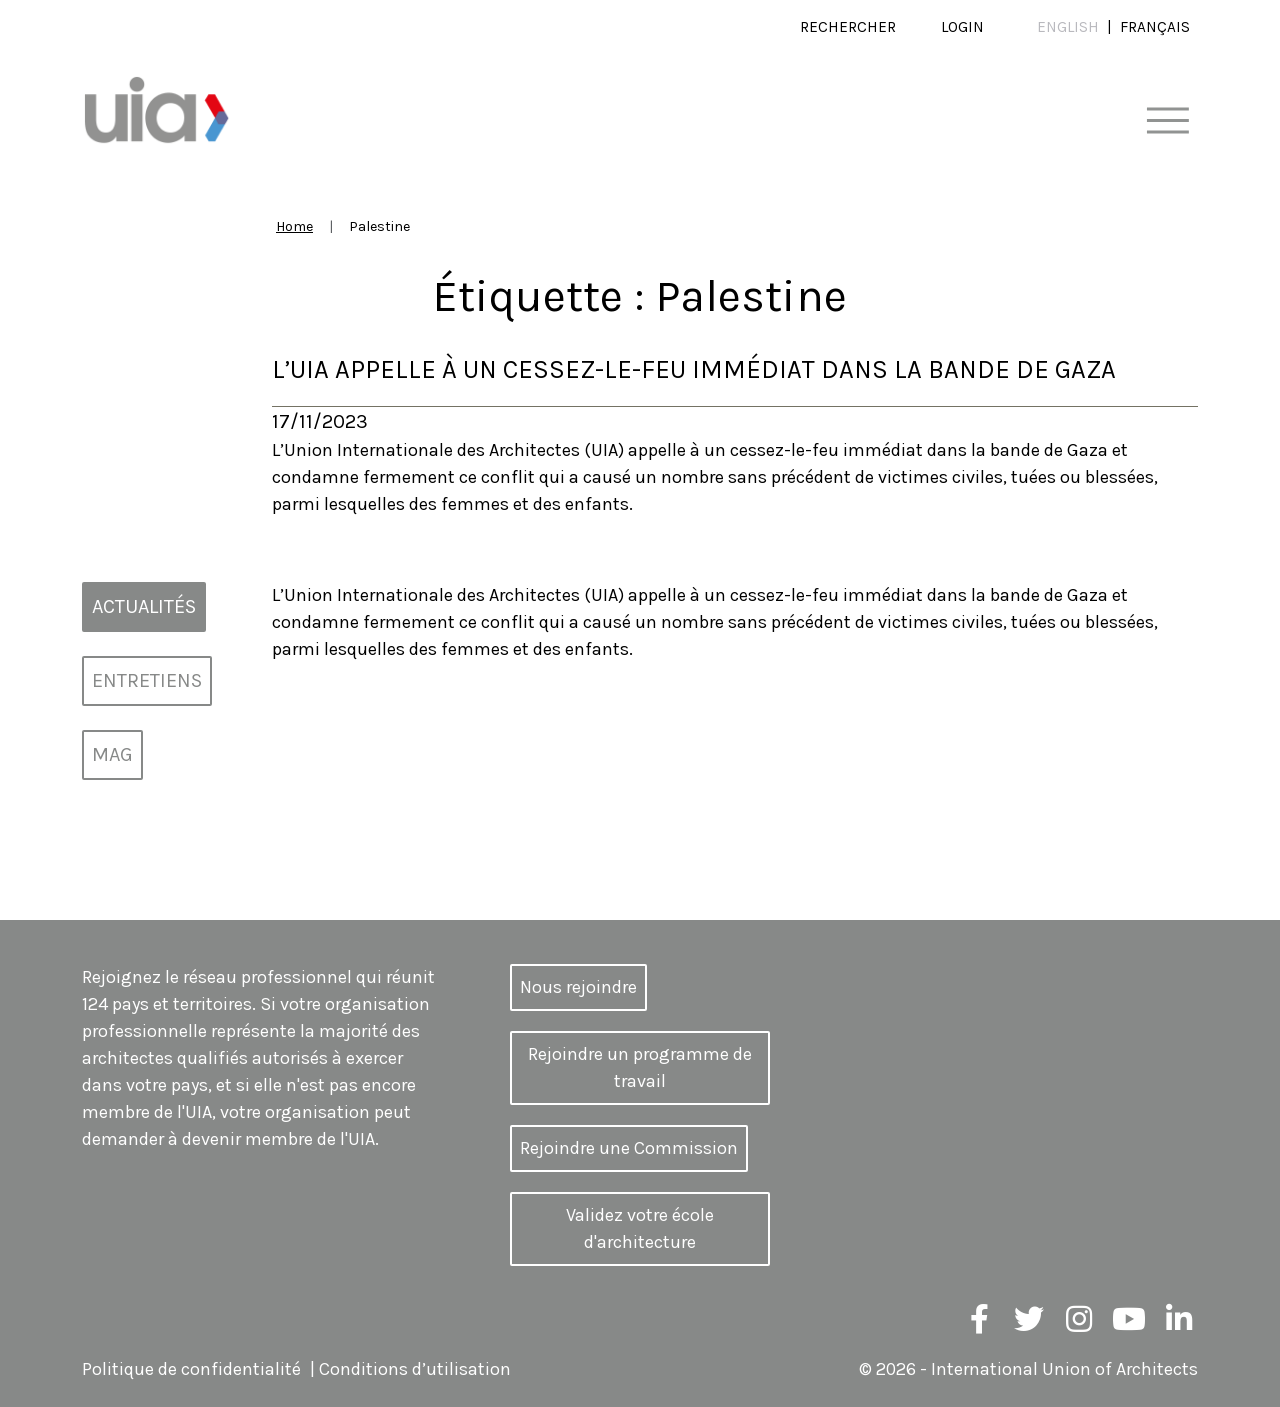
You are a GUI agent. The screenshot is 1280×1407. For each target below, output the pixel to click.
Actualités (144, 606)
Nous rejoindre (578, 987)
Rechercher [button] (848, 27)
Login (962, 27)
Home (294, 226)
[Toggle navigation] (1167, 121)
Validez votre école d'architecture (640, 1228)
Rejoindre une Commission (629, 1148)
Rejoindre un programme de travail (640, 1067)
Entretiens (147, 680)
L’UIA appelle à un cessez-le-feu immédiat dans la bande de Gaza (694, 369)
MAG (112, 754)
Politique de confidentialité (191, 1369)
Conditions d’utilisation (415, 1369)
